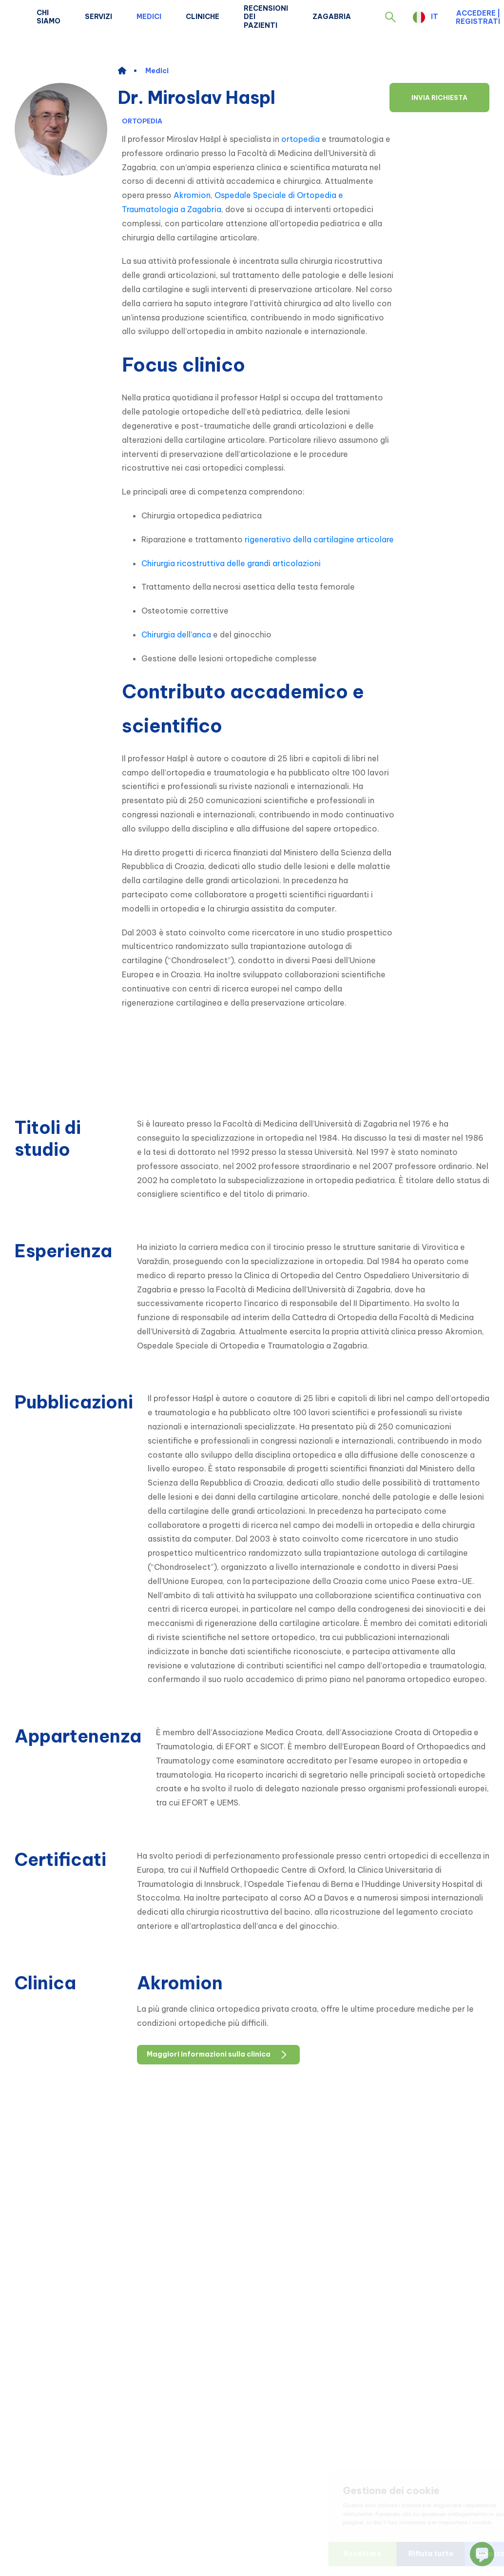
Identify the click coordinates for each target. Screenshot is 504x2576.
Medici (148, 16)
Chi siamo (48, 16)
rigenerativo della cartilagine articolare (319, 539)
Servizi (98, 16)
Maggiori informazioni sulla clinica (218, 2055)
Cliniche (202, 16)
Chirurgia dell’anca (176, 634)
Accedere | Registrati (478, 17)
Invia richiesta (439, 97)
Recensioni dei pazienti (266, 16)
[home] (127, 70)
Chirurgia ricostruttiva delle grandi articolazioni (231, 563)
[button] (390, 17)
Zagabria (331, 16)
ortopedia (300, 139)
